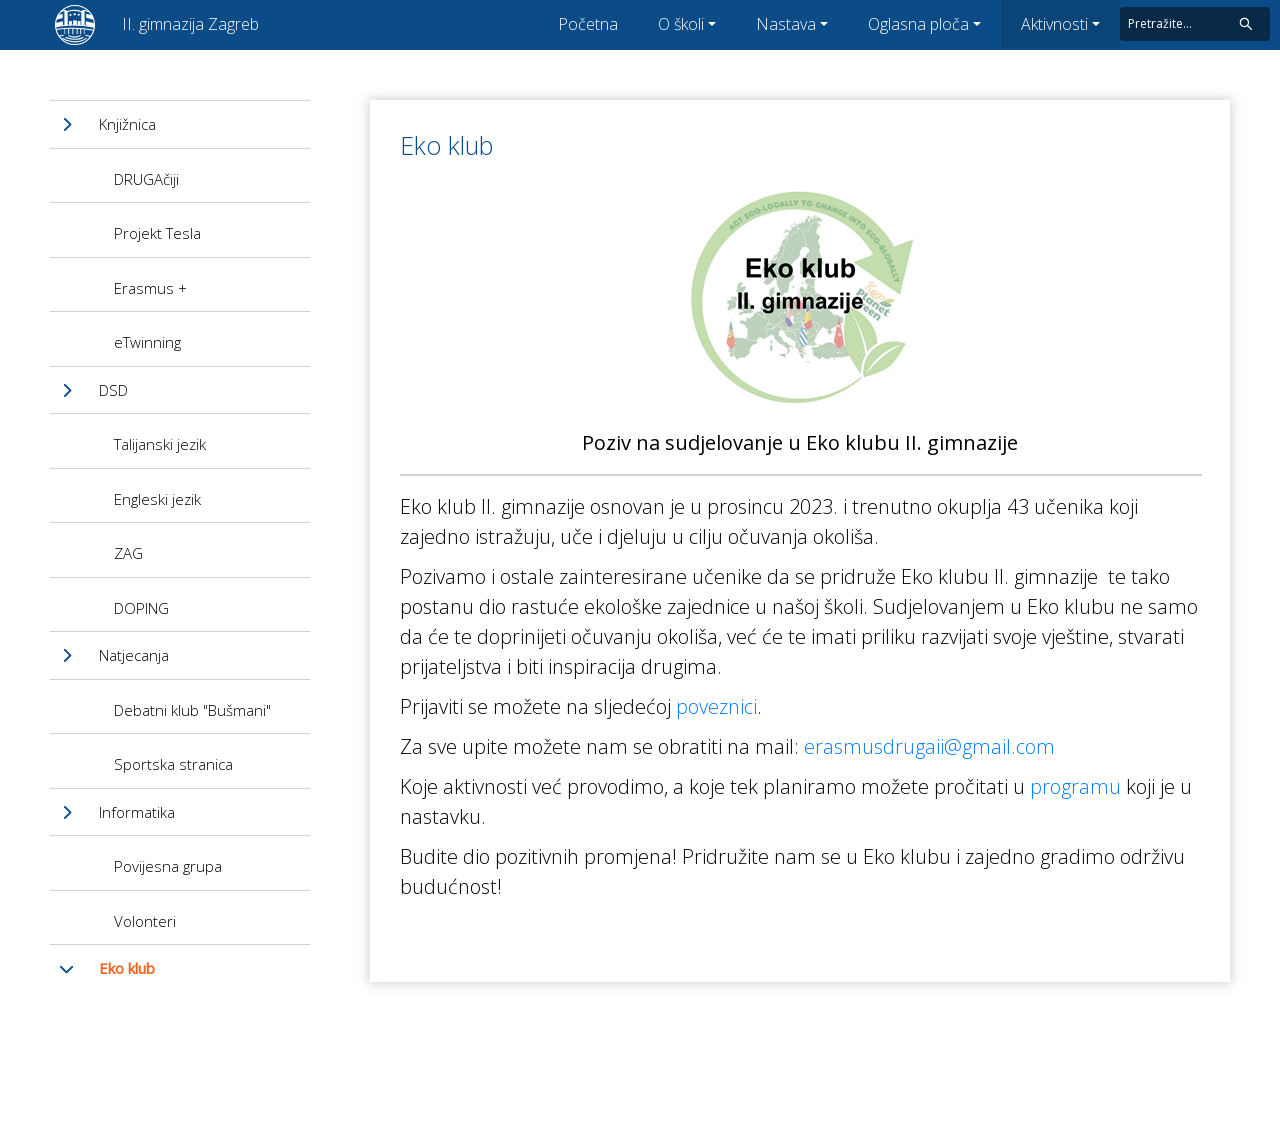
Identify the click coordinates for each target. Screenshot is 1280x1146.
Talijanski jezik (160, 444)
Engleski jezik (157, 499)
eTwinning (147, 342)
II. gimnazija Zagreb (190, 24)
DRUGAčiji (146, 179)
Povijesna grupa (168, 866)
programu (1075, 786)
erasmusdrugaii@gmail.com (929, 746)
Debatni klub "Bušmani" (192, 710)
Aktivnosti (1054, 24)
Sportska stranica (173, 764)
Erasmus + (150, 288)
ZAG (128, 553)
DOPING (141, 608)
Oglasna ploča (918, 24)
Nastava (786, 24)
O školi (681, 24)
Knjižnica (127, 124)
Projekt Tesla (157, 233)
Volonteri (145, 921)
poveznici (716, 706)
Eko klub (127, 968)
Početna (588, 24)
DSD (113, 390)
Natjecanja (134, 655)
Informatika (137, 812)
